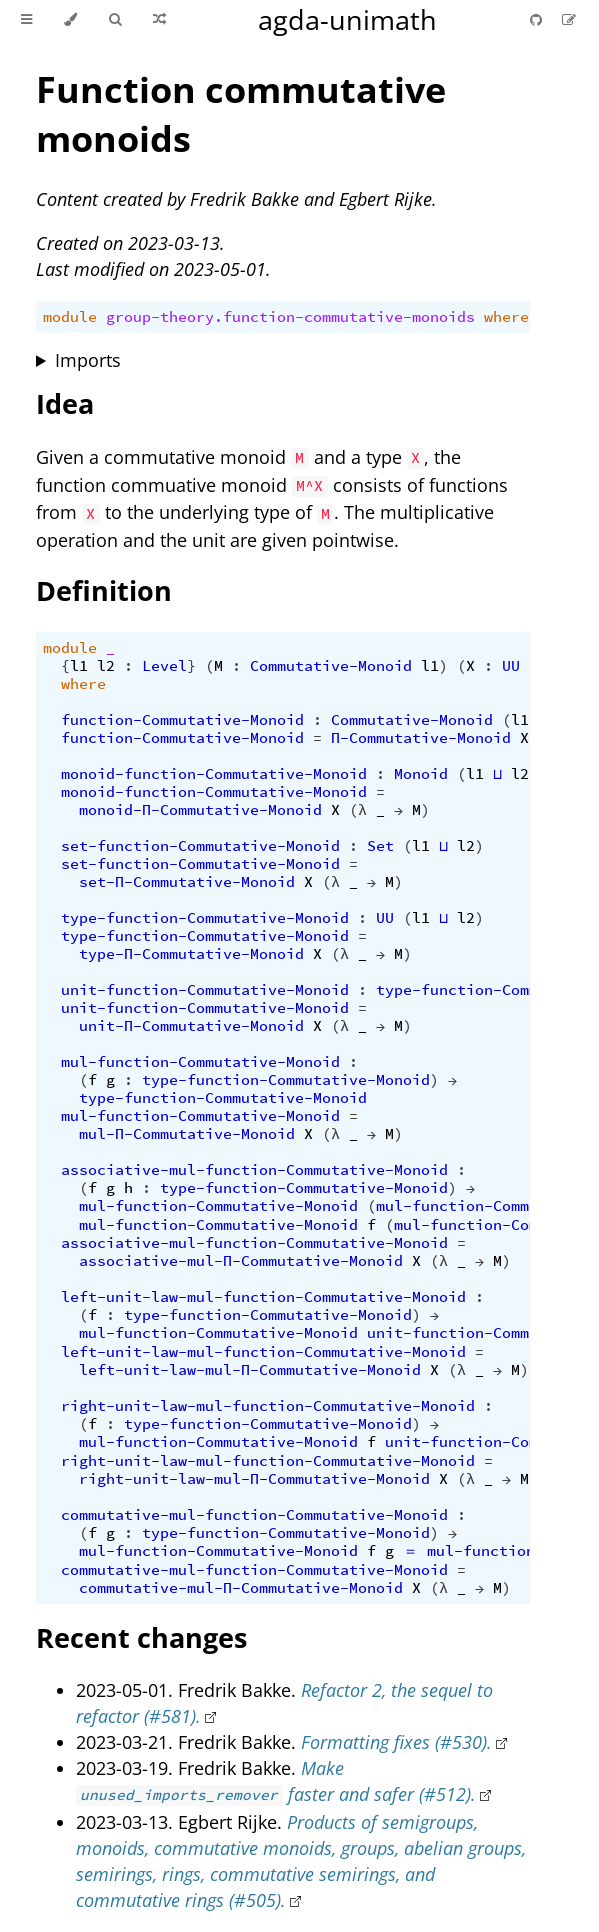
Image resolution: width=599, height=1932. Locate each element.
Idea (65, 403)
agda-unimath (347, 19)
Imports (88, 360)
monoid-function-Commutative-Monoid (214, 774)
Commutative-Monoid (331, 666)
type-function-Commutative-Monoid (205, 918)
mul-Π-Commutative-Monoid (187, 1134)
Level (164, 666)
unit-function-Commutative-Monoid (205, 990)
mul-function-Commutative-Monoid (200, 1062)
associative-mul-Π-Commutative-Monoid (241, 1261)
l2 (106, 666)
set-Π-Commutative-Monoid (187, 882)
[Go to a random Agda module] (159, 20)
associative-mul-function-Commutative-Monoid (254, 1170)
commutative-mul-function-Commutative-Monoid (254, 1515)
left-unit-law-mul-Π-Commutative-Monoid (250, 1370)
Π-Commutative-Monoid (421, 738)
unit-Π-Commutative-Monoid (191, 1026)
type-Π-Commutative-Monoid (191, 954)
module (70, 317)
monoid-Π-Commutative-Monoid (200, 810)
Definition (104, 590)
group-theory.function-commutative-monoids (290, 317)
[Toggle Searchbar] (115, 20)
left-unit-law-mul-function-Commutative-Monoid (263, 1297)
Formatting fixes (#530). (396, 1742)
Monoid (421, 774)
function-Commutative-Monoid (182, 720)
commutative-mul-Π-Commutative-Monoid (241, 1588)
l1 (79, 666)
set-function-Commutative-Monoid (200, 846)
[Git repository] (538, 19)
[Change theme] (70, 20)
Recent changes (141, 1637)
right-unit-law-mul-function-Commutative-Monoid (268, 1406)
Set (380, 846)
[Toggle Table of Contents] (26, 20)
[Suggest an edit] (569, 19)
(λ (358, 810)
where (506, 317)
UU (511, 666)
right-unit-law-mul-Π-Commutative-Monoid (254, 1479)
